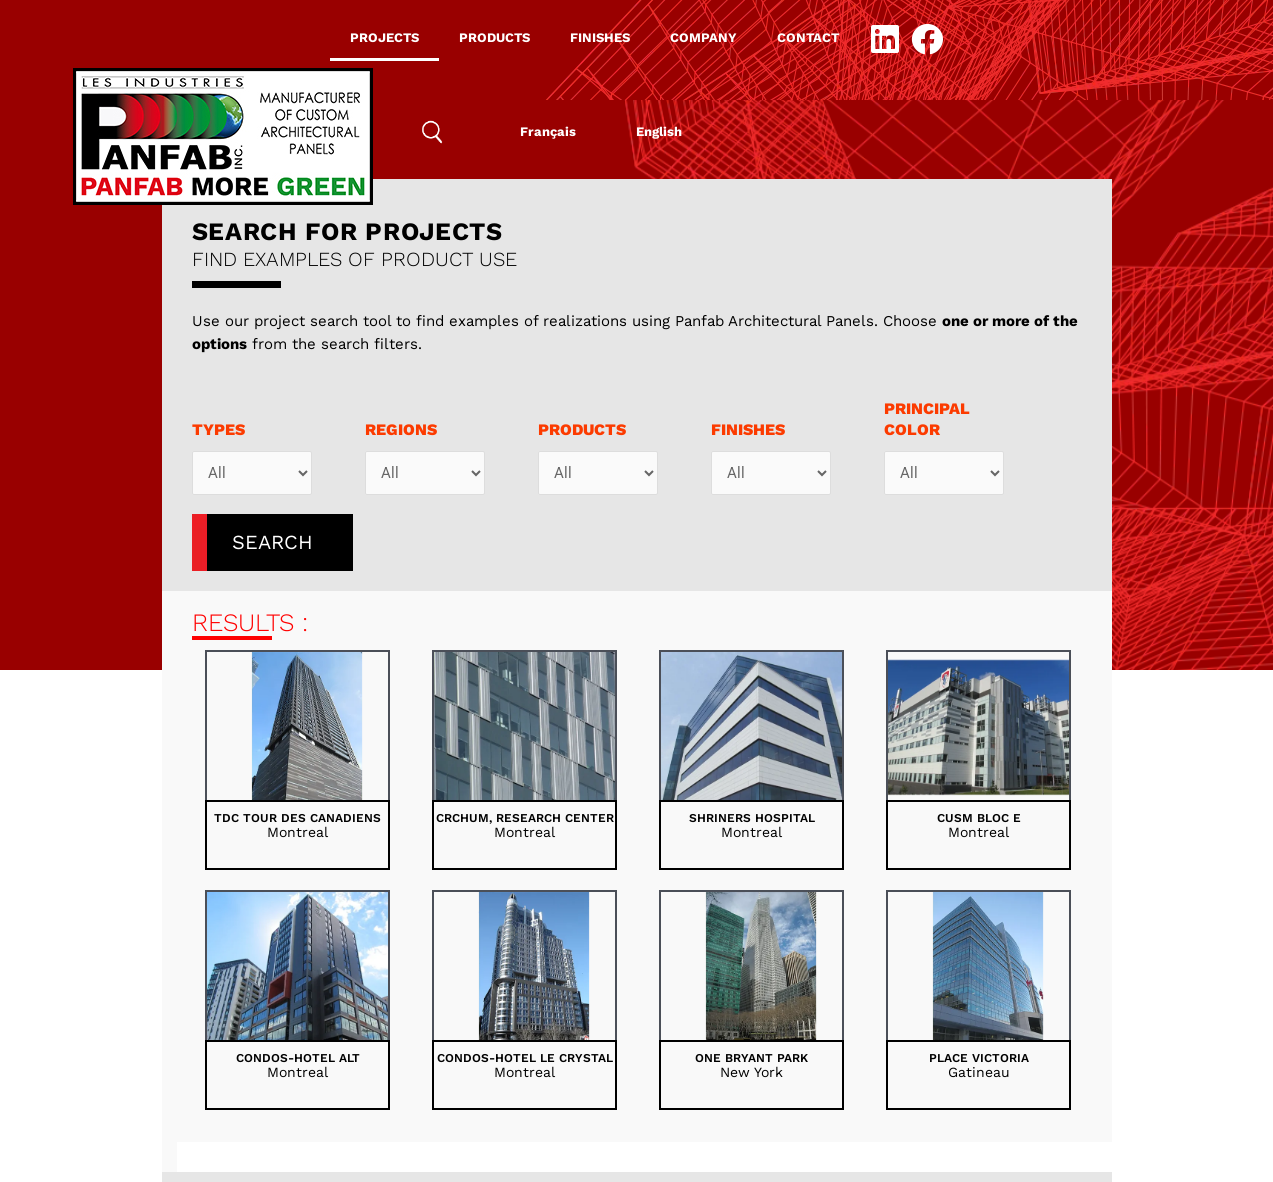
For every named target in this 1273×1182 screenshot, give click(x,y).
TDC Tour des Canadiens (297, 818)
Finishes (748, 429)
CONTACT (808, 37)
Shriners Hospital (752, 818)
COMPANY (703, 37)
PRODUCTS (494, 37)
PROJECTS (384, 37)
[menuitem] (548, 131)
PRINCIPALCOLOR (927, 419)
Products (582, 429)
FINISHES (600, 37)
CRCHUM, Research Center (525, 818)
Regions (401, 429)
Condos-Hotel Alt (298, 1058)
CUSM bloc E (979, 818)
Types (218, 429)
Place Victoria (979, 1058)
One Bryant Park (751, 1058)
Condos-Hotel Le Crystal (525, 1058)
